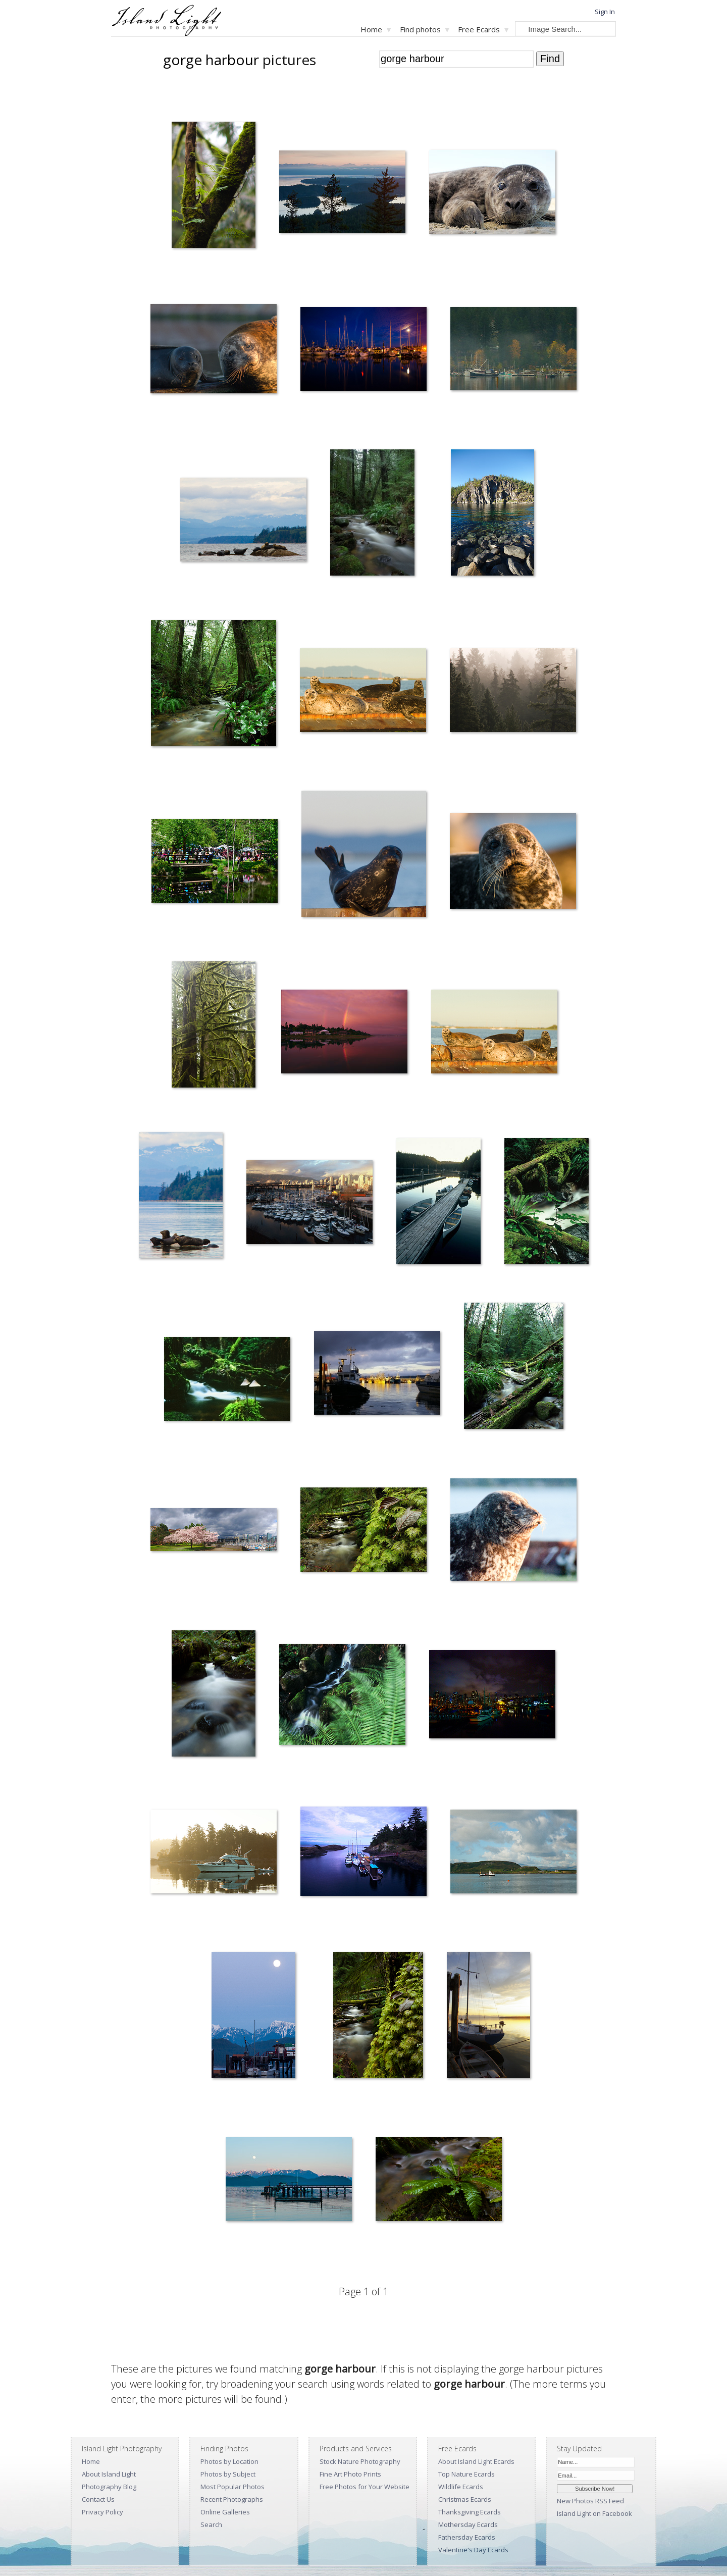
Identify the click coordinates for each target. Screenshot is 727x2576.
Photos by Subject (227, 2474)
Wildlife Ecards (460, 2486)
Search (211, 2524)
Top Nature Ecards (466, 2474)
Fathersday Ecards (466, 2537)
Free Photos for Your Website (364, 2486)
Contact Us (98, 2499)
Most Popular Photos (232, 2486)
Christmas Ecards (464, 2499)
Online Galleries (225, 2511)
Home (371, 29)
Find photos (420, 29)
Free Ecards (479, 29)
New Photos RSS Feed (590, 2500)
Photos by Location (229, 2461)
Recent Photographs (231, 2499)
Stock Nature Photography (360, 2461)
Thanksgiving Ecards (469, 2511)
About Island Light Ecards (476, 2461)
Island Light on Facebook (594, 2513)
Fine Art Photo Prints (350, 2474)
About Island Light (109, 2474)
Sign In (605, 11)
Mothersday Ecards (468, 2524)
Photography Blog (109, 2486)
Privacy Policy (102, 2511)
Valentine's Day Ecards (473, 2549)
